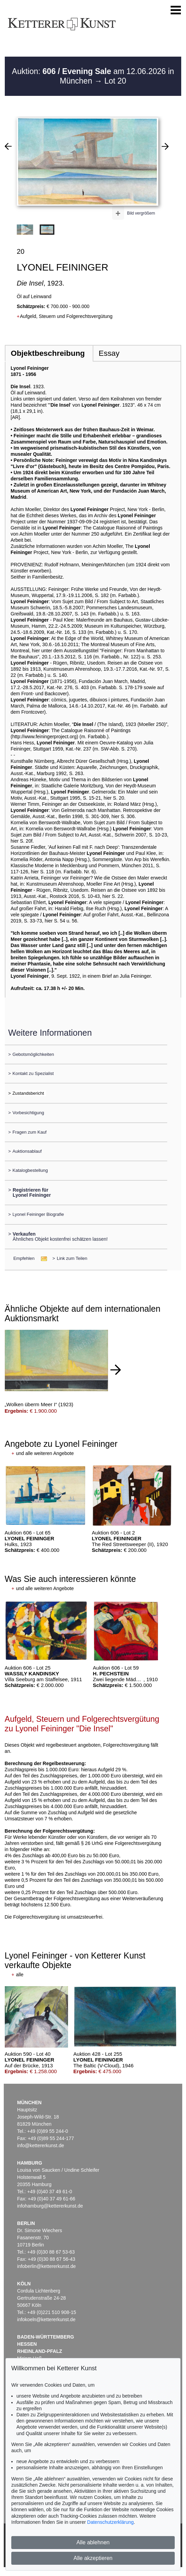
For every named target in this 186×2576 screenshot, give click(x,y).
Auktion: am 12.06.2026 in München (93, 76)
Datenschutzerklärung (110, 2522)
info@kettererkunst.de (40, 2145)
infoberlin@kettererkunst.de (46, 2266)
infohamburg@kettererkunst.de (50, 2206)
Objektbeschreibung (48, 353)
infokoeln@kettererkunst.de (46, 2319)
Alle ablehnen (93, 2542)
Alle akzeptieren (93, 2558)
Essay (109, 353)
